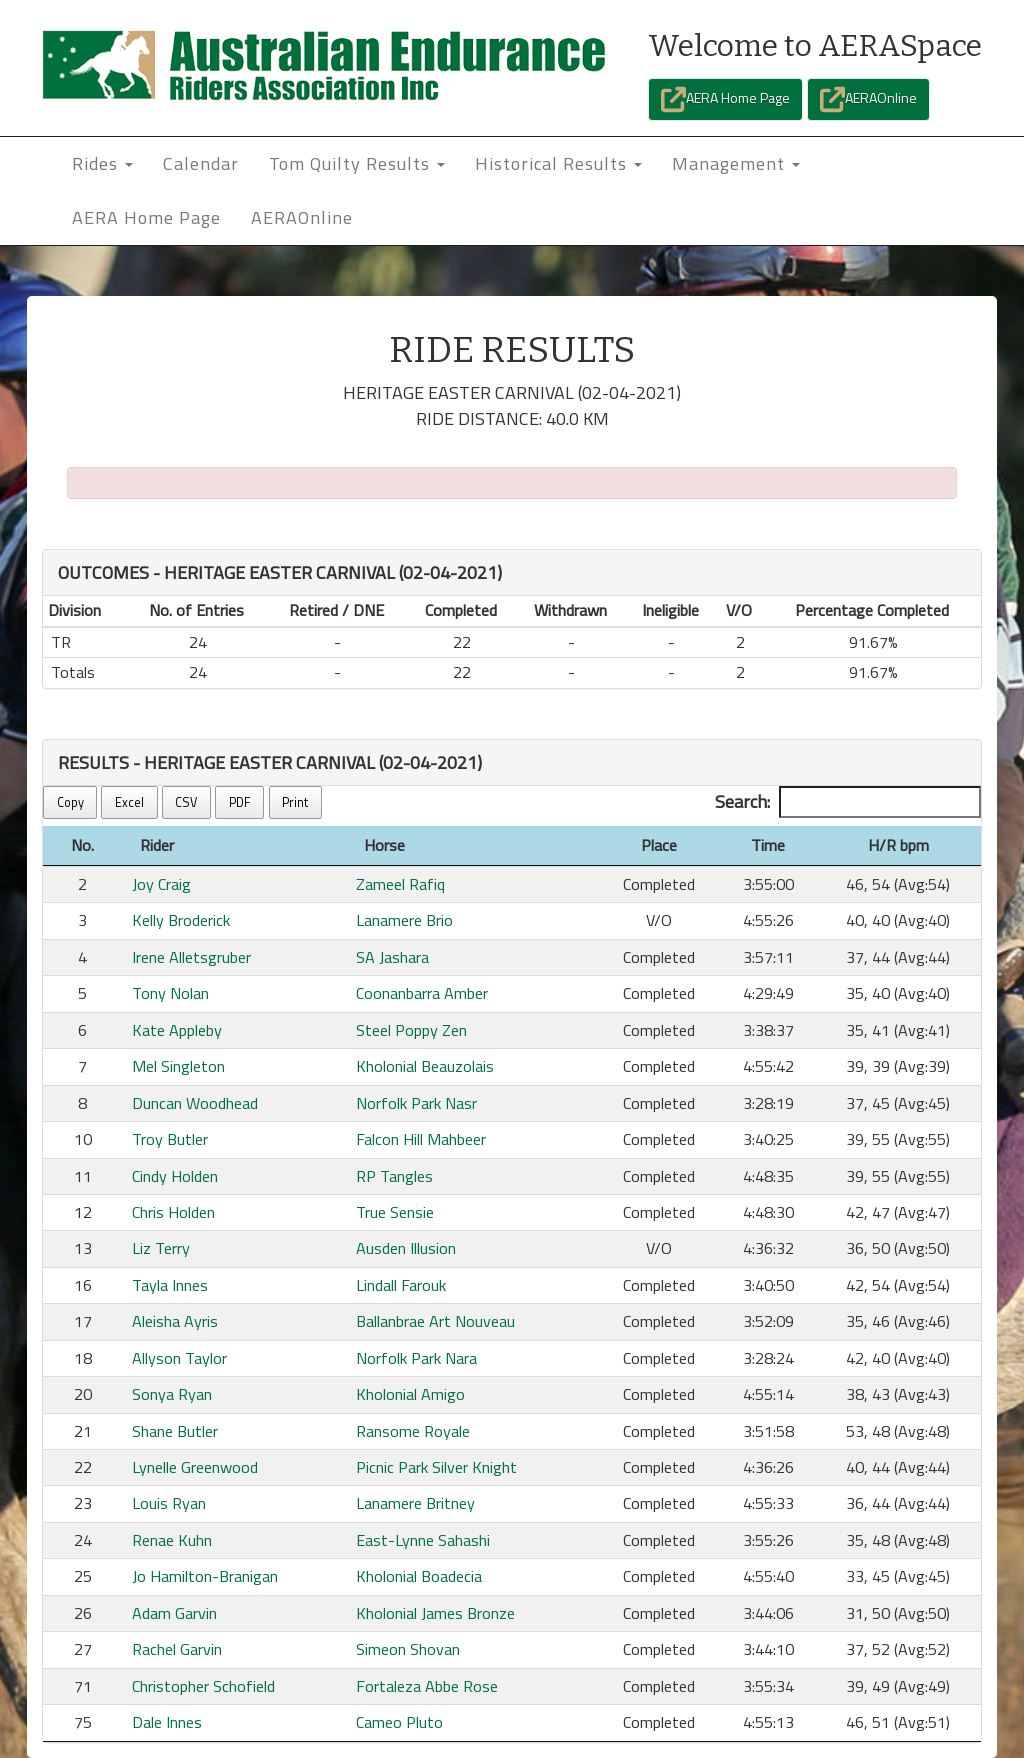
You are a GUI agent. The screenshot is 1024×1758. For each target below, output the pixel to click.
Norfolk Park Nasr (416, 1103)
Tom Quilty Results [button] (357, 163)
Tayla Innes (170, 1285)
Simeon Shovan (408, 1649)
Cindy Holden (175, 1176)
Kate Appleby (177, 1030)
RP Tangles (394, 1176)
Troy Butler (170, 1139)
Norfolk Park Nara (416, 1358)
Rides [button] (102, 163)
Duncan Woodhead (195, 1103)
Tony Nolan (170, 993)
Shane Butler (175, 1431)
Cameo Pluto (399, 1722)
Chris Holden (173, 1212)
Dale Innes (167, 1722)
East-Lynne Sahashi (423, 1540)
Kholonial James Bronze (435, 1613)
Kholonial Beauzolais (425, 1066)
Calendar (201, 163)
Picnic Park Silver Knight (436, 1467)
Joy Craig (161, 884)
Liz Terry (161, 1248)
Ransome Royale (413, 1431)
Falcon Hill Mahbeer (421, 1139)
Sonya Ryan (172, 1394)
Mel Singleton (178, 1066)
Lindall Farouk (401, 1285)
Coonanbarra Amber (422, 993)
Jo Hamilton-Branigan (205, 1576)
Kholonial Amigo (410, 1394)
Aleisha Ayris (175, 1321)
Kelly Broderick (181, 920)
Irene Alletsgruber (191, 957)
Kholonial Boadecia (419, 1576)
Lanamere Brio (404, 920)
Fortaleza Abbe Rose (427, 1686)
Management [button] (736, 163)
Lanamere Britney (415, 1503)
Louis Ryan (169, 1503)
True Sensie (395, 1212)
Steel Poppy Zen (411, 1030)
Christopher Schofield (203, 1686)
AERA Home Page (725, 99)
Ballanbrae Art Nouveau (435, 1321)
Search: (848, 802)
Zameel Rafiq (400, 884)
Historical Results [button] (558, 163)
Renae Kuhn (172, 1540)
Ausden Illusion (406, 1248)
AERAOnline (868, 99)
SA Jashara (392, 957)
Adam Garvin (174, 1613)
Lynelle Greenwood (195, 1467)
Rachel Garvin (177, 1649)
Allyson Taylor (179, 1358)
